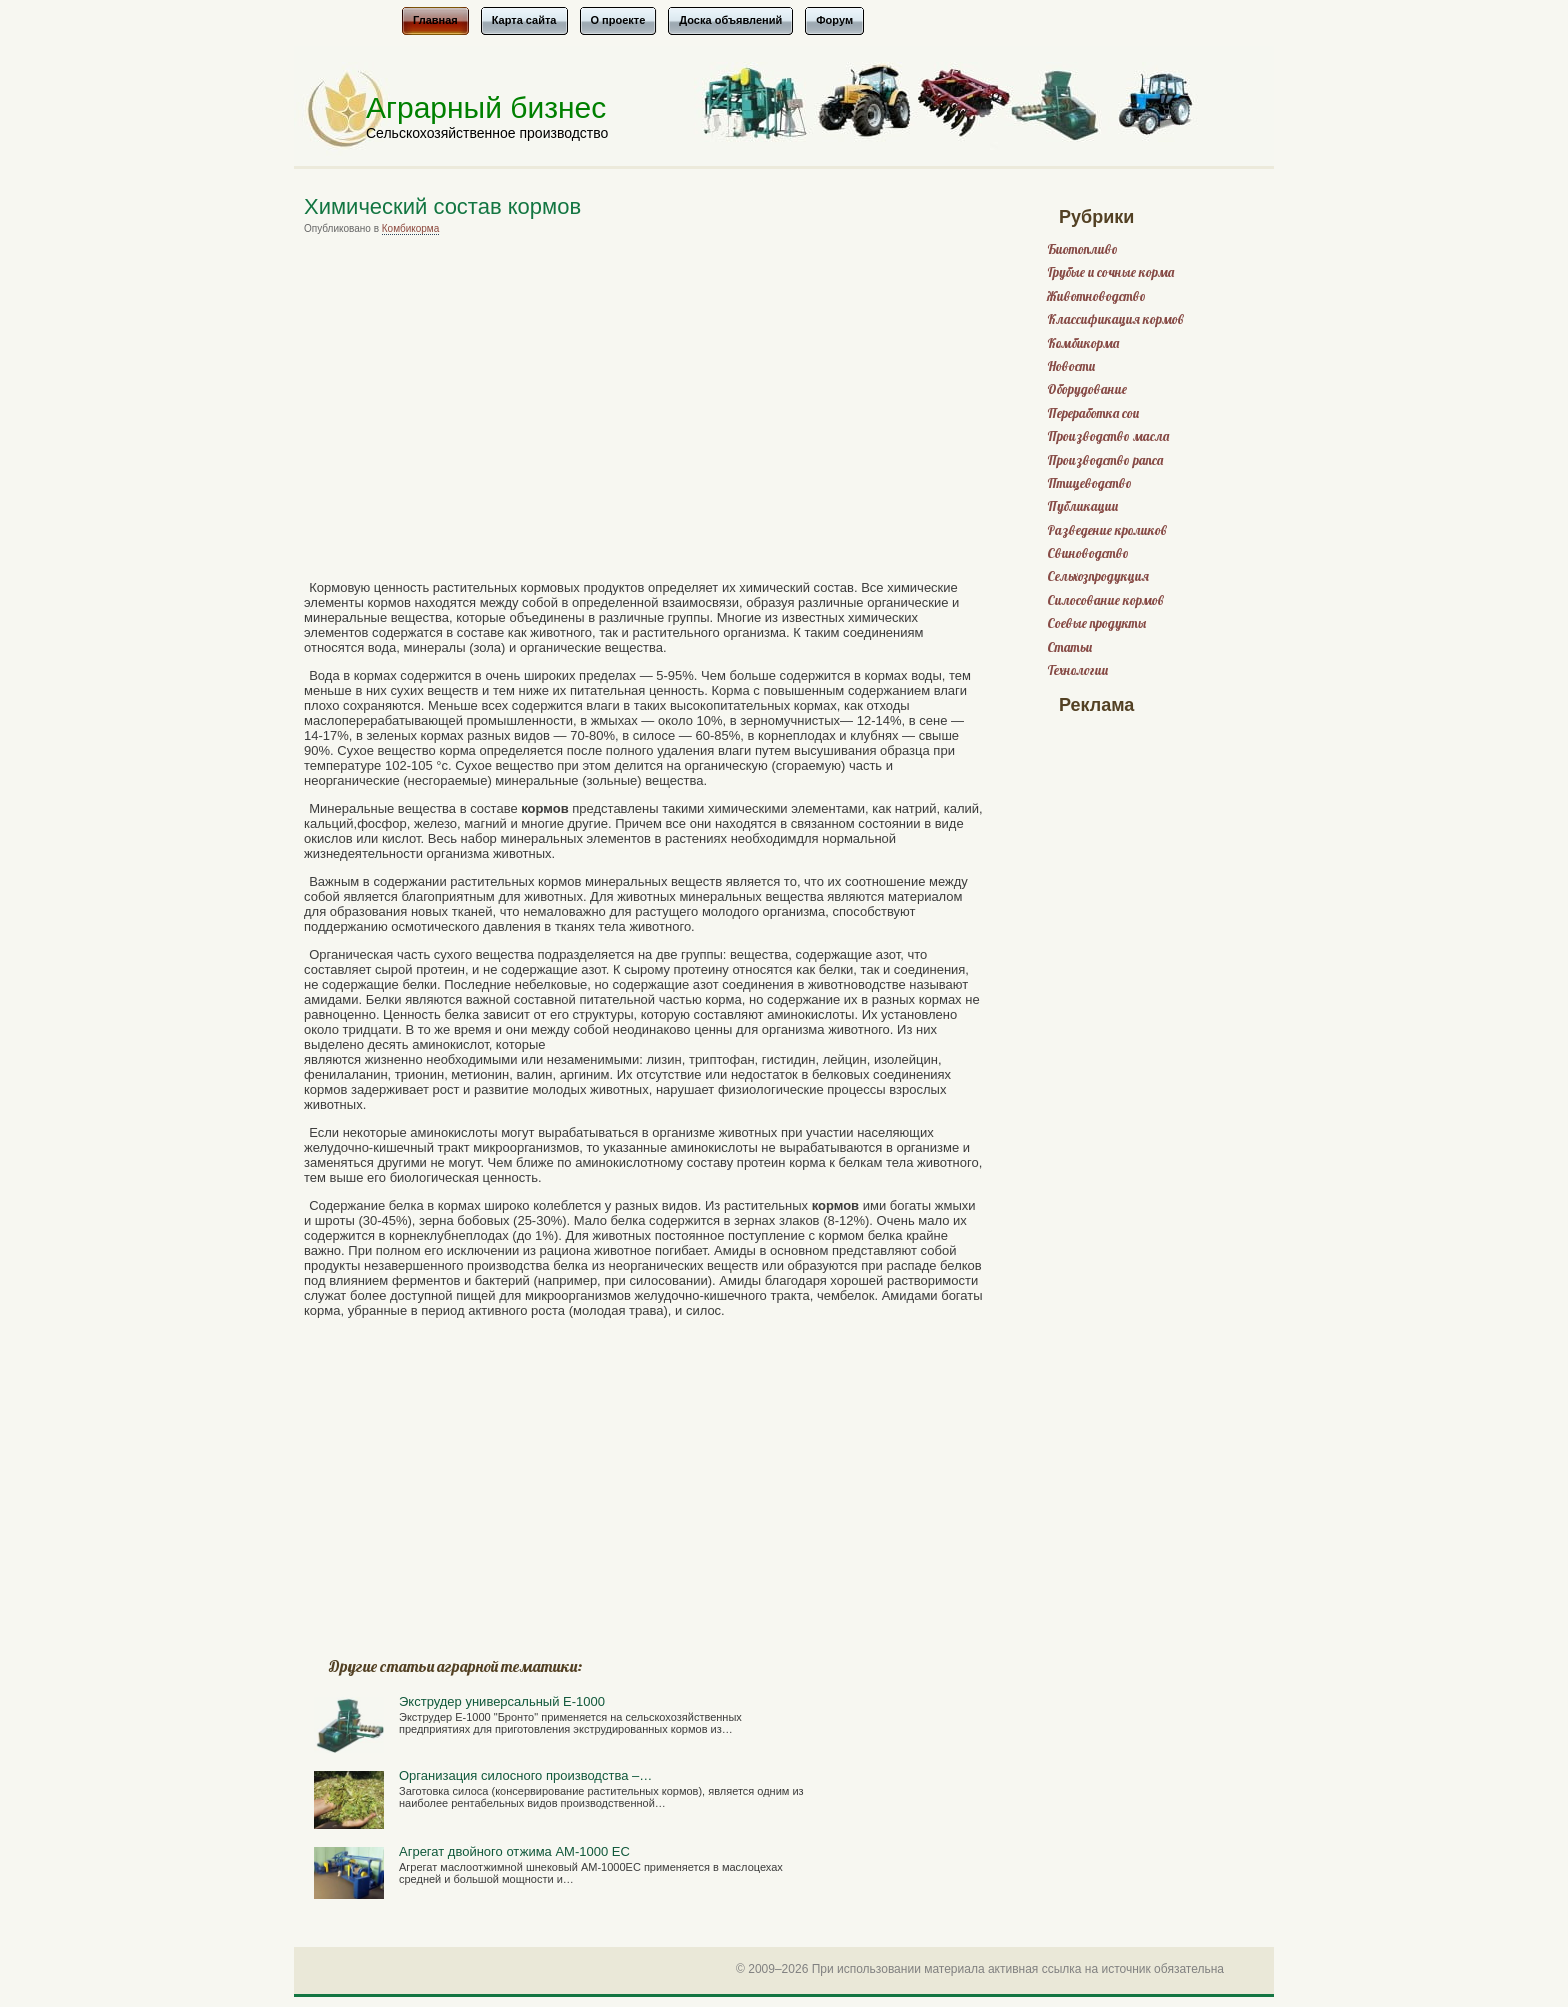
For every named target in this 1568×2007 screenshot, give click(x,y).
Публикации (1082, 506)
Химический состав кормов (442, 206)
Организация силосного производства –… (525, 1775)
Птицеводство (1089, 483)
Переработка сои (1093, 413)
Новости (1071, 366)
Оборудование (1087, 389)
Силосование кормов (1105, 600)
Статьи (1069, 647)
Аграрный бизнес (486, 107)
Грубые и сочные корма (1110, 272)
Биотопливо (1082, 249)
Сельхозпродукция (1098, 576)
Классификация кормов (1115, 319)
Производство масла (1108, 436)
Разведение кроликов (1107, 530)
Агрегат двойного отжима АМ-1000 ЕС (514, 1851)
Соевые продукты (1096, 623)
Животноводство (1096, 296)
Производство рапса (1105, 460)
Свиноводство (1088, 553)
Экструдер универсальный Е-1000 (502, 1701)
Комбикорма (411, 228)
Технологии (1077, 670)
